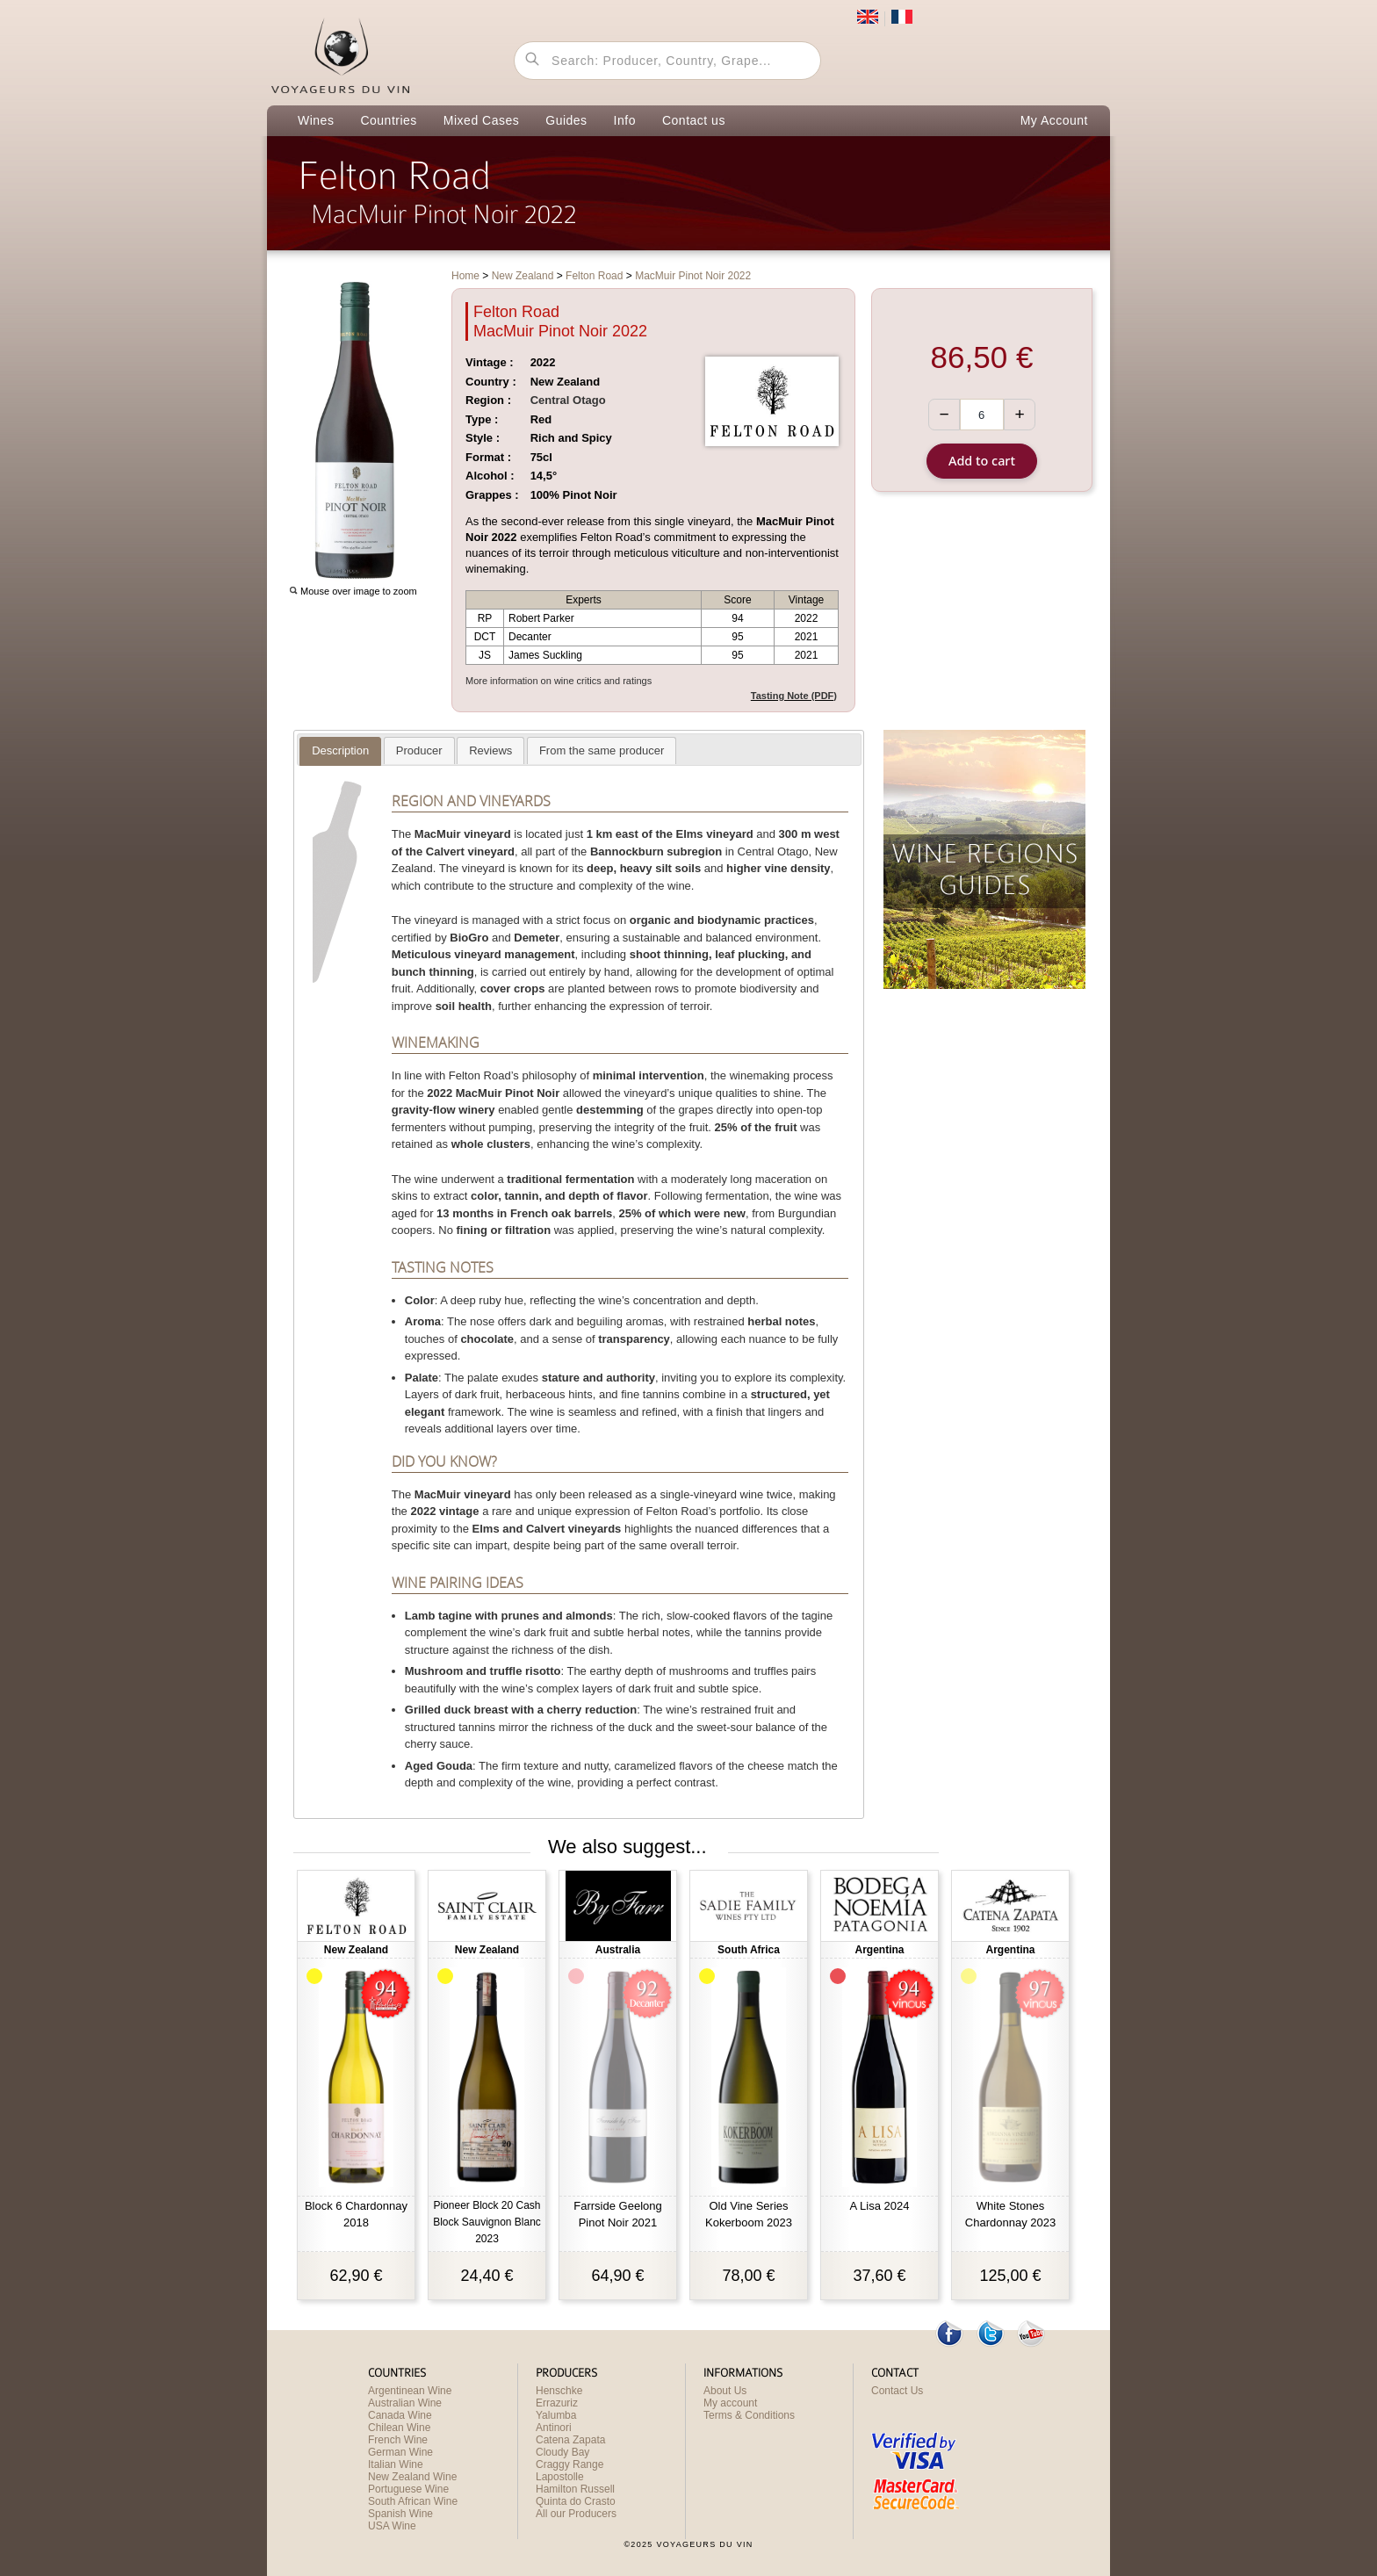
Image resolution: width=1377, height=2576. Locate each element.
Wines (316, 120)
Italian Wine (395, 2464)
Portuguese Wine (408, 2489)
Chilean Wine (399, 2427)
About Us (724, 2391)
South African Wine (413, 2501)
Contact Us (897, 2391)
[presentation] (340, 751)
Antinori (554, 2427)
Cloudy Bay (562, 2452)
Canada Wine (400, 2415)
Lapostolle (560, 2477)
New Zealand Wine (412, 2477)
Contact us (693, 120)
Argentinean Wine (409, 2391)
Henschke (559, 2391)
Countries (388, 120)
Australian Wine (405, 2403)
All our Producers (576, 2513)
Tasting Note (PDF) (794, 695)
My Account (1054, 120)
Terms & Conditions (749, 2415)
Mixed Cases (481, 120)
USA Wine (392, 2526)
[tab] (340, 751)
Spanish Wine (400, 2513)
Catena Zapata (570, 2440)
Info (625, 120)
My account (730, 2403)
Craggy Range (569, 2464)
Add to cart (981, 460)
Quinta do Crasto (576, 2501)
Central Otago (568, 400)
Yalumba (556, 2415)
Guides (566, 120)
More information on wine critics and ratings (558, 680)
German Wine (400, 2452)
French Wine (398, 2440)
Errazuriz (557, 2403)
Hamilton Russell (575, 2489)
